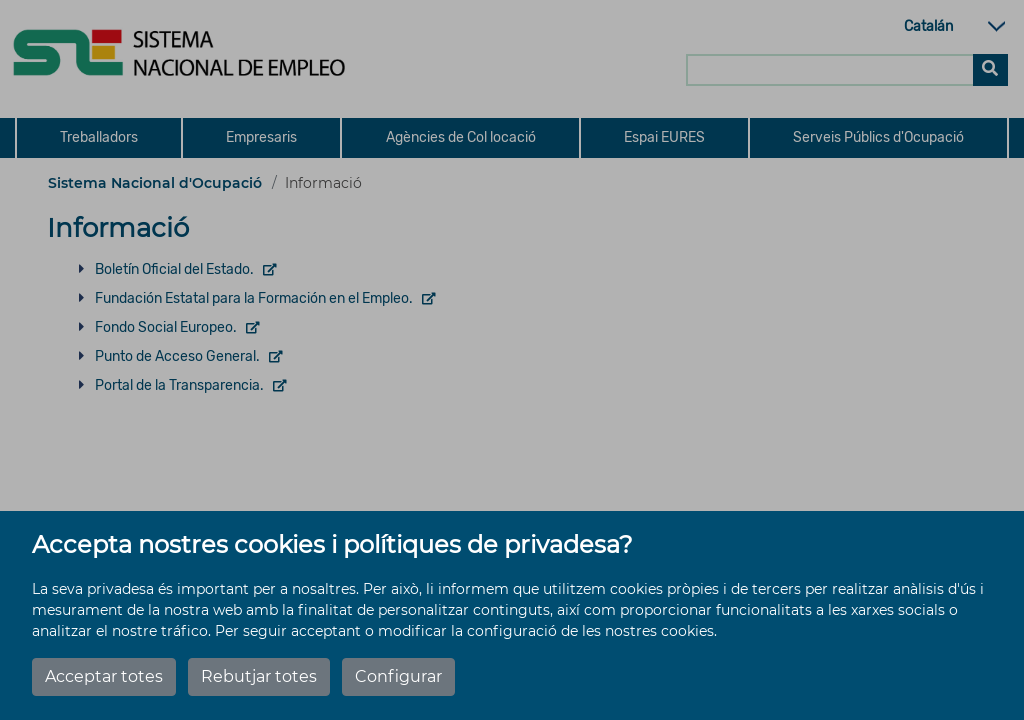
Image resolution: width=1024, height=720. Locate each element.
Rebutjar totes (259, 676)
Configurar (398, 676)
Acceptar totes (104, 676)
